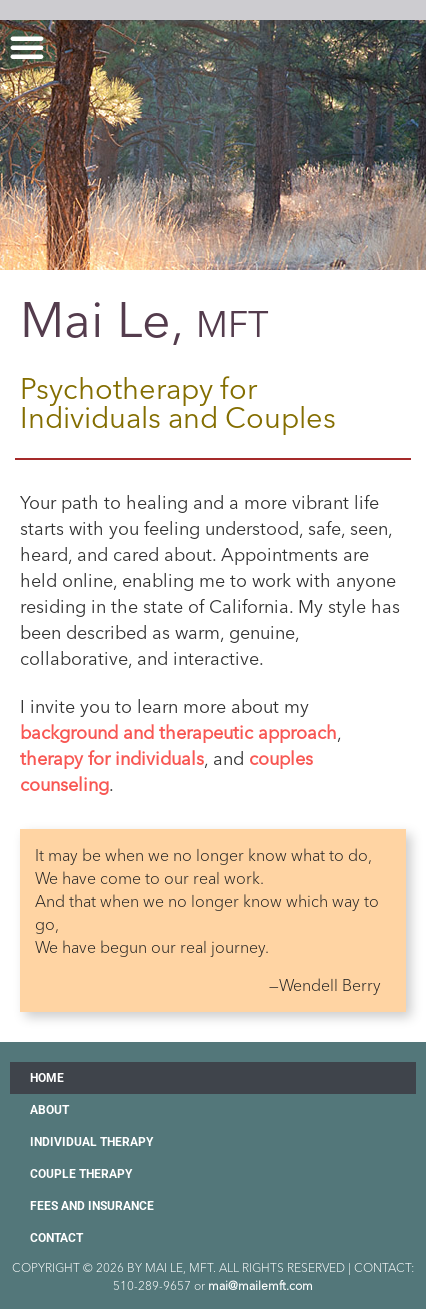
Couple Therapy (81, 1174)
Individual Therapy (91, 1142)
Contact (56, 1238)
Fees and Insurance (92, 1206)
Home (47, 1078)
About (49, 1110)
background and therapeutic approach (178, 733)
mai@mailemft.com (260, 1285)
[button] (27, 47)
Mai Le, (144, 320)
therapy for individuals (112, 759)
